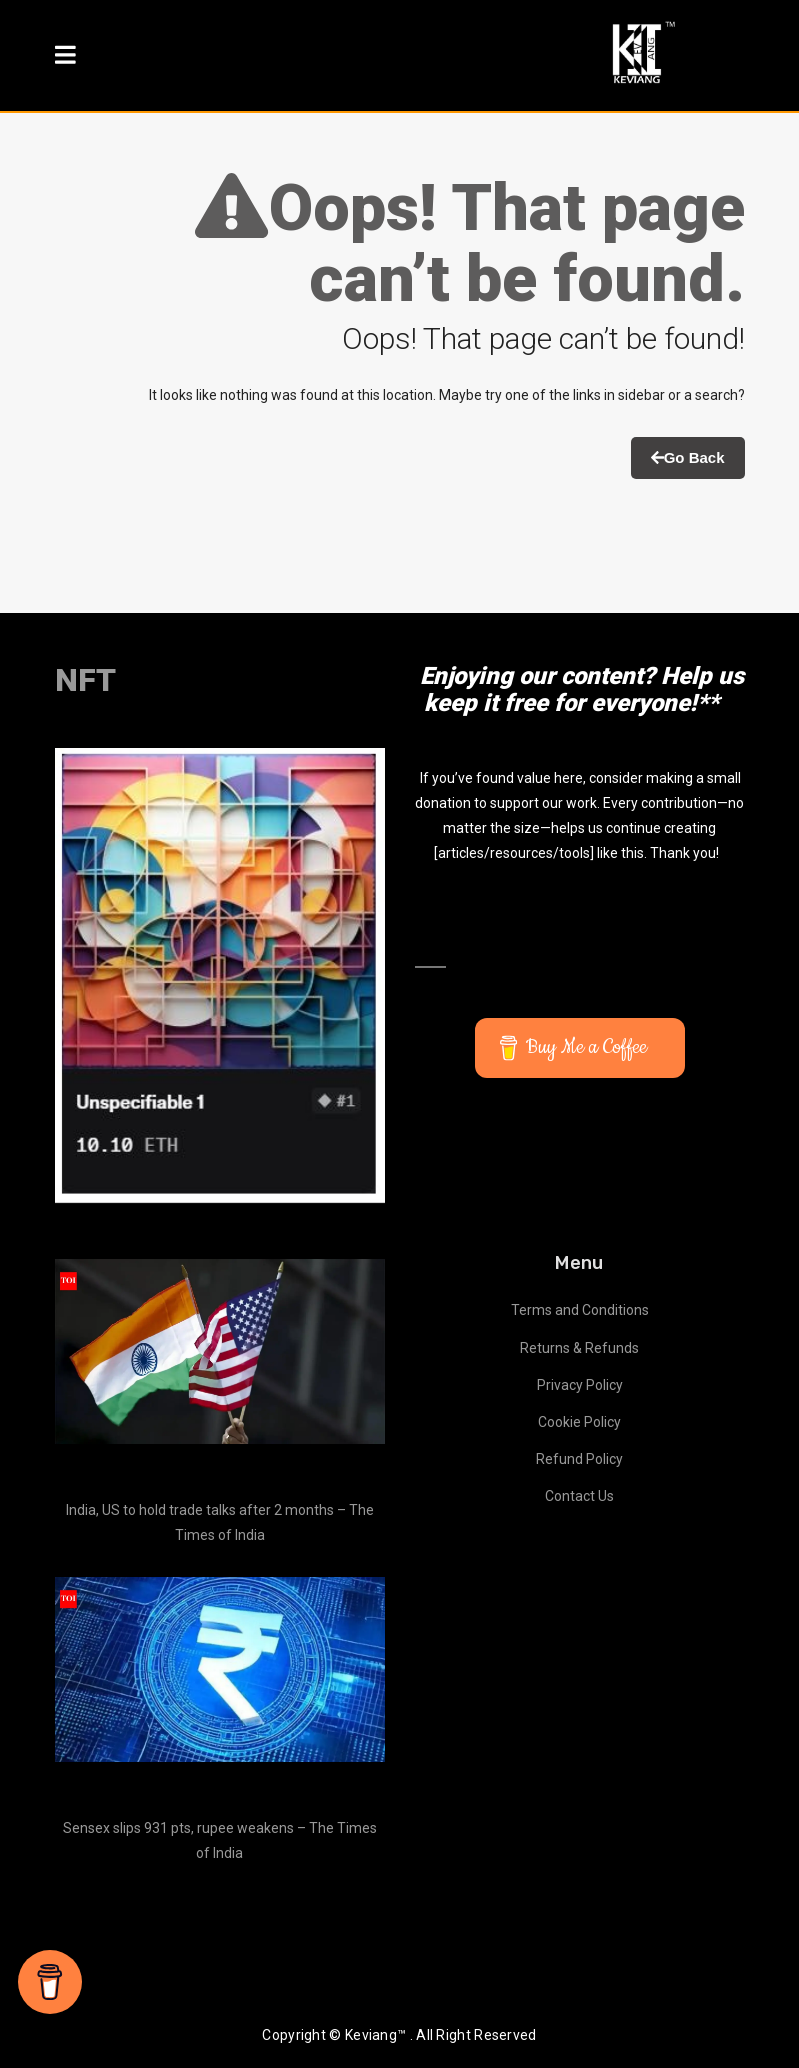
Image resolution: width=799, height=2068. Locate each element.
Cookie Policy (579, 1422)
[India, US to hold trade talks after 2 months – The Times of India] (220, 1352)
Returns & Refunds (579, 1348)
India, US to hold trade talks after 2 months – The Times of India (220, 1522)
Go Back (688, 457)
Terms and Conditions (580, 1310)
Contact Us (579, 1496)
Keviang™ (375, 2035)
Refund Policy (579, 1459)
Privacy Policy (580, 1385)
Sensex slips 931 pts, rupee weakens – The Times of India (220, 1840)
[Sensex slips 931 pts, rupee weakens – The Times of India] (220, 1670)
